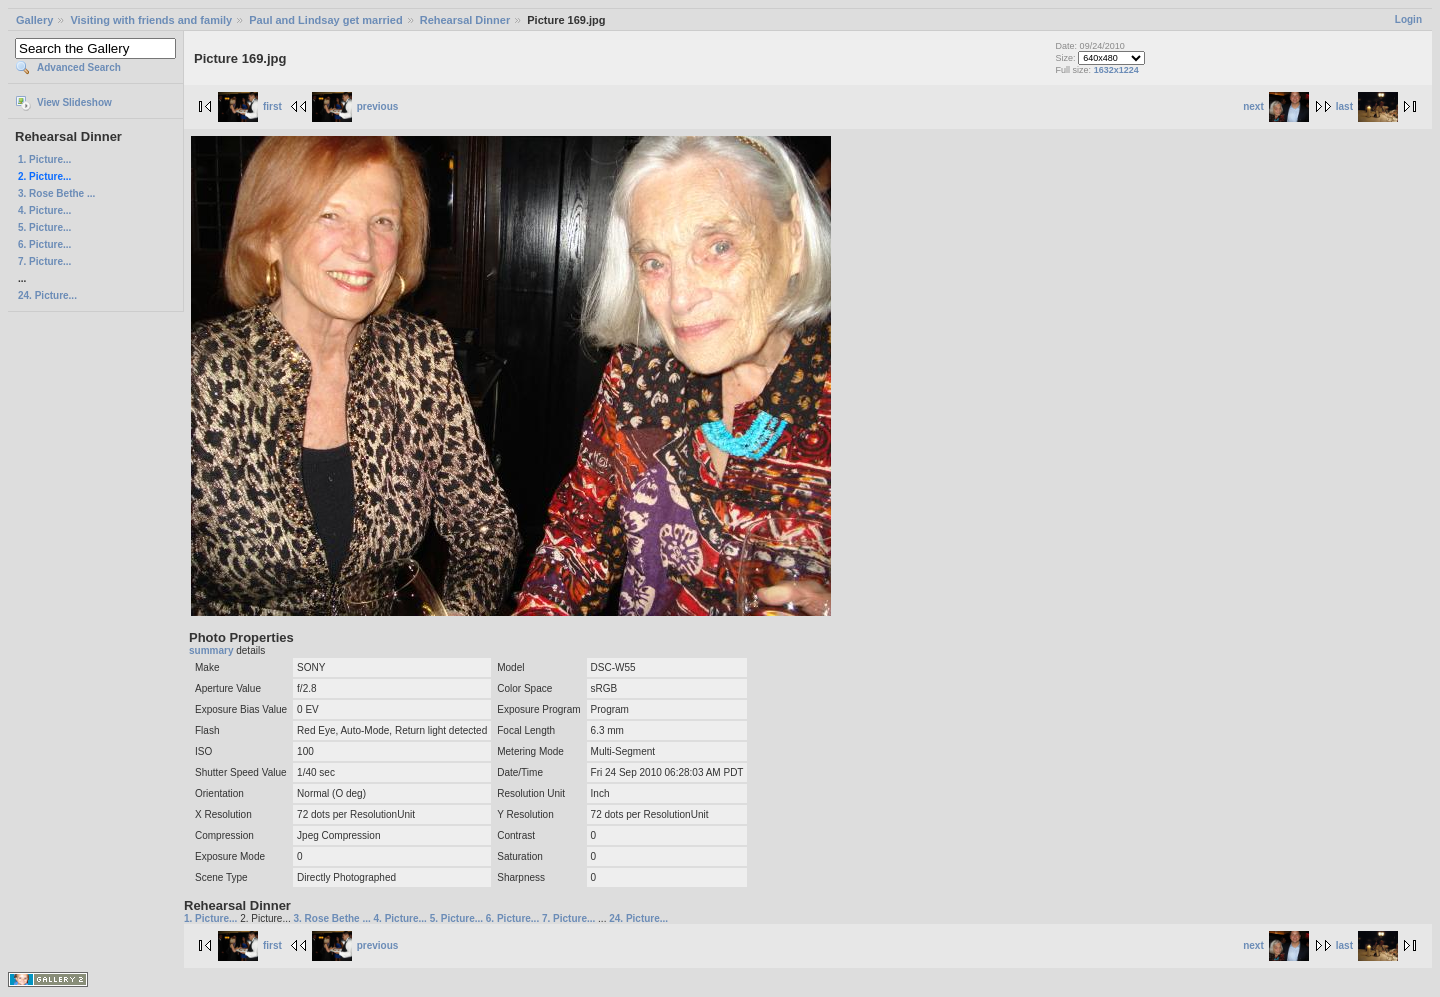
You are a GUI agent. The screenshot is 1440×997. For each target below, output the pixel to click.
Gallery (34, 20)
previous (355, 106)
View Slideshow (74, 102)
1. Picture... (44, 159)
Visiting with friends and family (151, 20)
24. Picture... (47, 295)
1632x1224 (1116, 70)
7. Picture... (44, 261)
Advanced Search (79, 67)
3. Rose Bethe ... (56, 193)
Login (1408, 19)
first (250, 106)
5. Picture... (44, 227)
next (1276, 106)
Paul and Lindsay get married (325, 20)
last (1367, 106)
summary (212, 650)
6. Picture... (44, 244)
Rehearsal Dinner (465, 20)
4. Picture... (44, 210)
